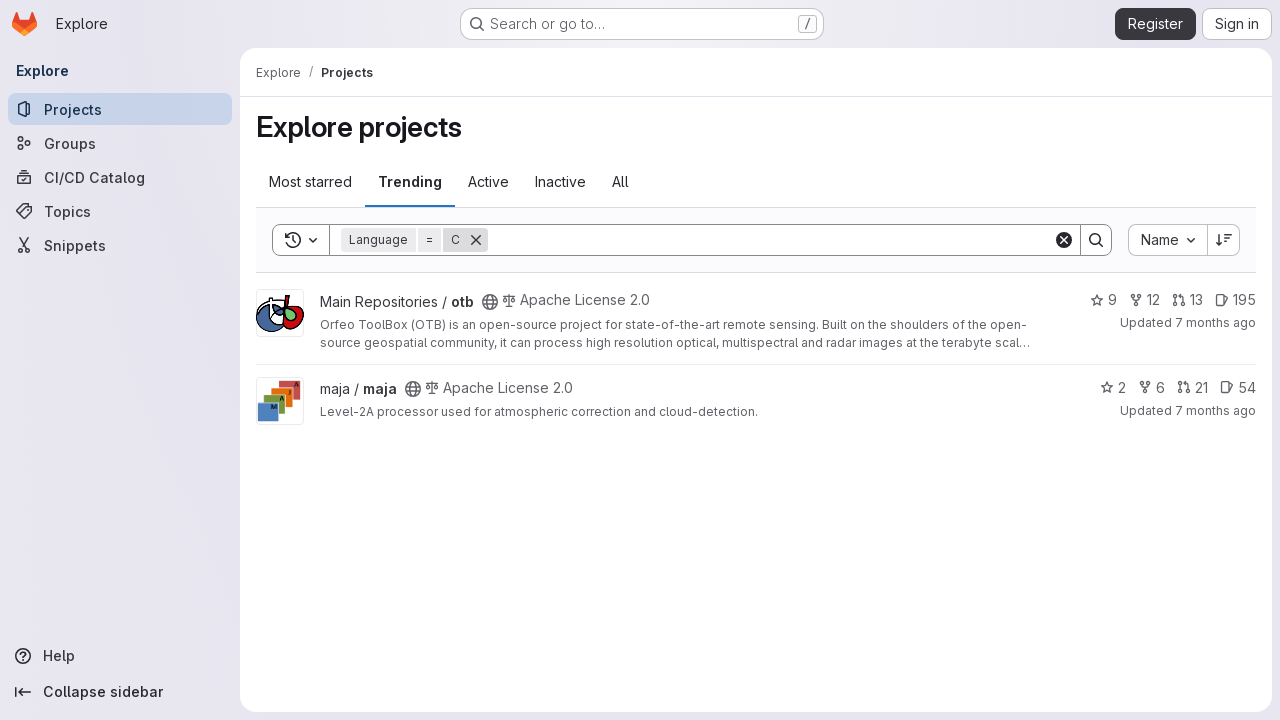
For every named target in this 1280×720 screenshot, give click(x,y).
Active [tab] (488, 181)
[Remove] (476, 240)
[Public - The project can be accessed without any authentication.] (490, 302)
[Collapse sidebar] (120, 692)
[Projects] (120, 109)
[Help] (120, 656)
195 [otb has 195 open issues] (1235, 299)
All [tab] (620, 181)
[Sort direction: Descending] (1224, 240)
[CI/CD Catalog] (120, 177)
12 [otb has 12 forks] (1144, 299)
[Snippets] (120, 245)
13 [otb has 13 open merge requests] (1187, 299)
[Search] (770, 240)
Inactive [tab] (560, 181)
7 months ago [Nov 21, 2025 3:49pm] (1215, 410)
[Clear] (1064, 240)
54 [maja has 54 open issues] (1238, 387)
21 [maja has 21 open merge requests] (1192, 387)
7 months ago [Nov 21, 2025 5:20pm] (1215, 322)
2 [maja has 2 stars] (1113, 387)
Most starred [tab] (310, 181)
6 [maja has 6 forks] (1151, 387)
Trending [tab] (410, 181)
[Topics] (120, 211)
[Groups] (120, 143)
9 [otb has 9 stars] (1103, 299)
